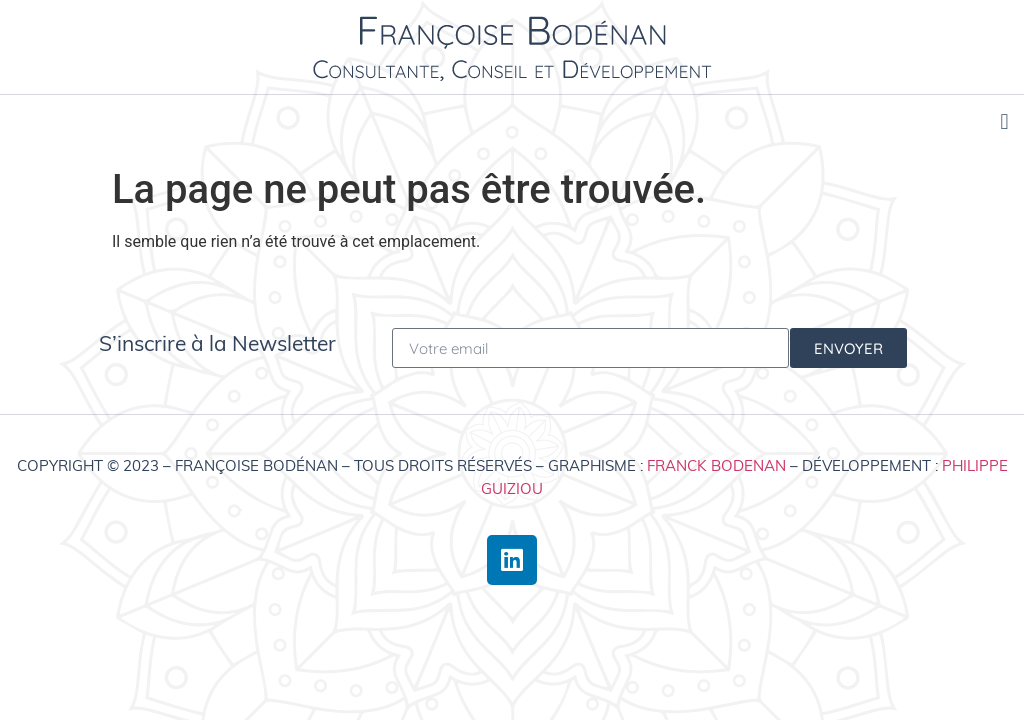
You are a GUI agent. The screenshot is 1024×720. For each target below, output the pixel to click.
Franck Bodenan (716, 465)
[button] (1004, 121)
